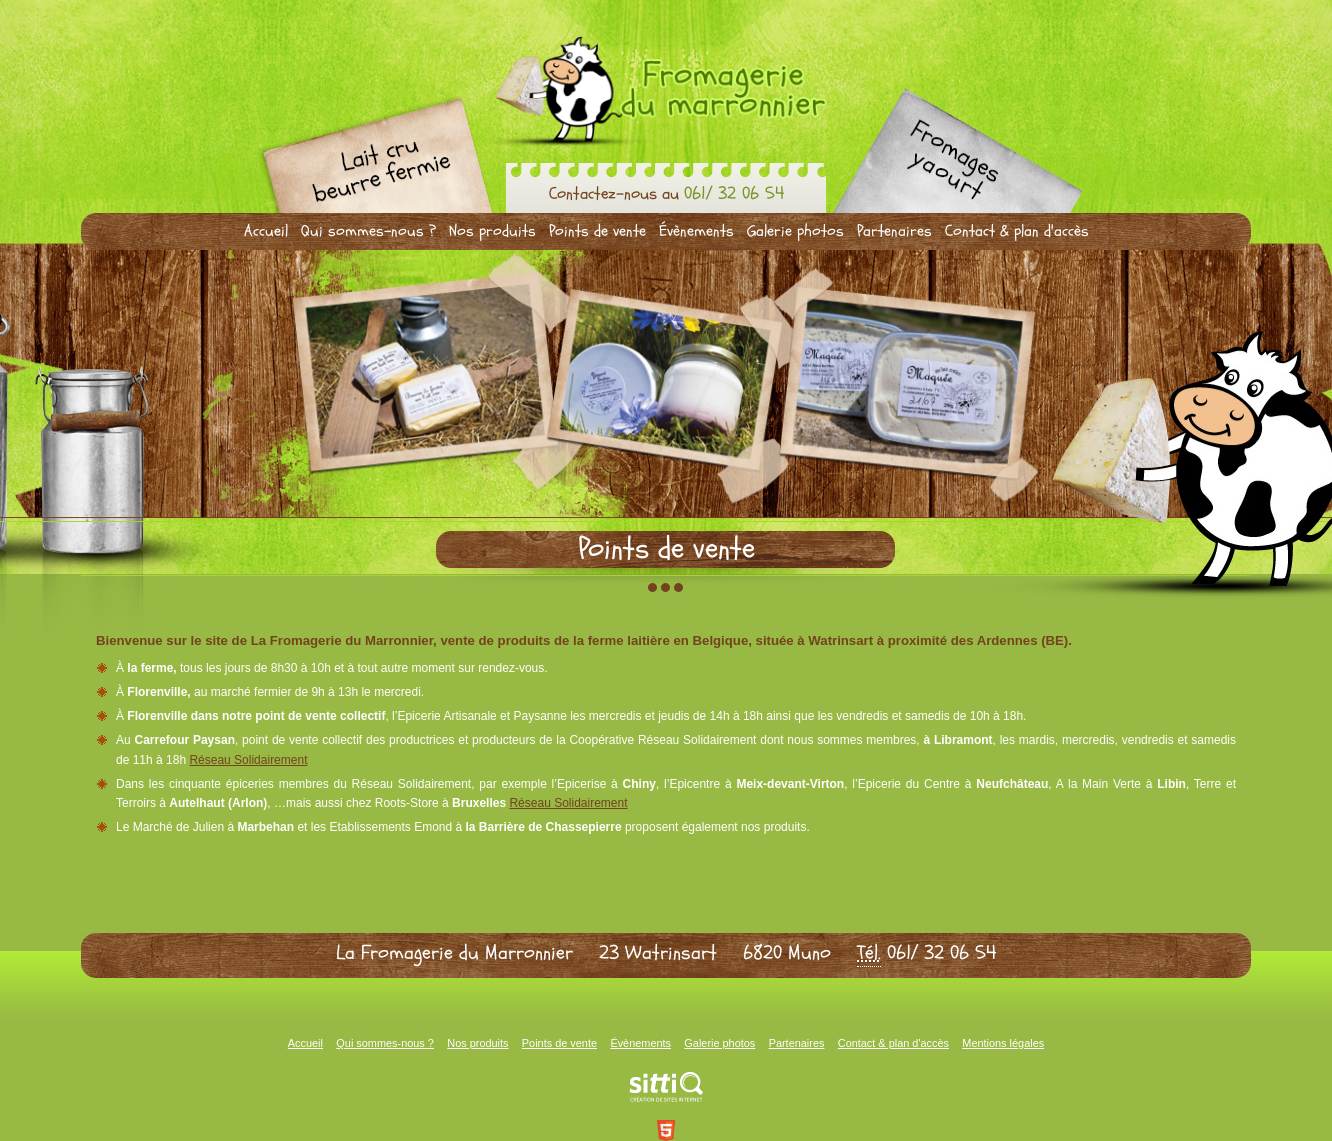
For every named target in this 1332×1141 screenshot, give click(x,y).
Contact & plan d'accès (1017, 231)
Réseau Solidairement (248, 760)
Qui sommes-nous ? (368, 231)
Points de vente (597, 231)
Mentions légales (1003, 1043)
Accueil (266, 231)
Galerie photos (795, 231)
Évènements (696, 231)
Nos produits (492, 231)
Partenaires (894, 231)
